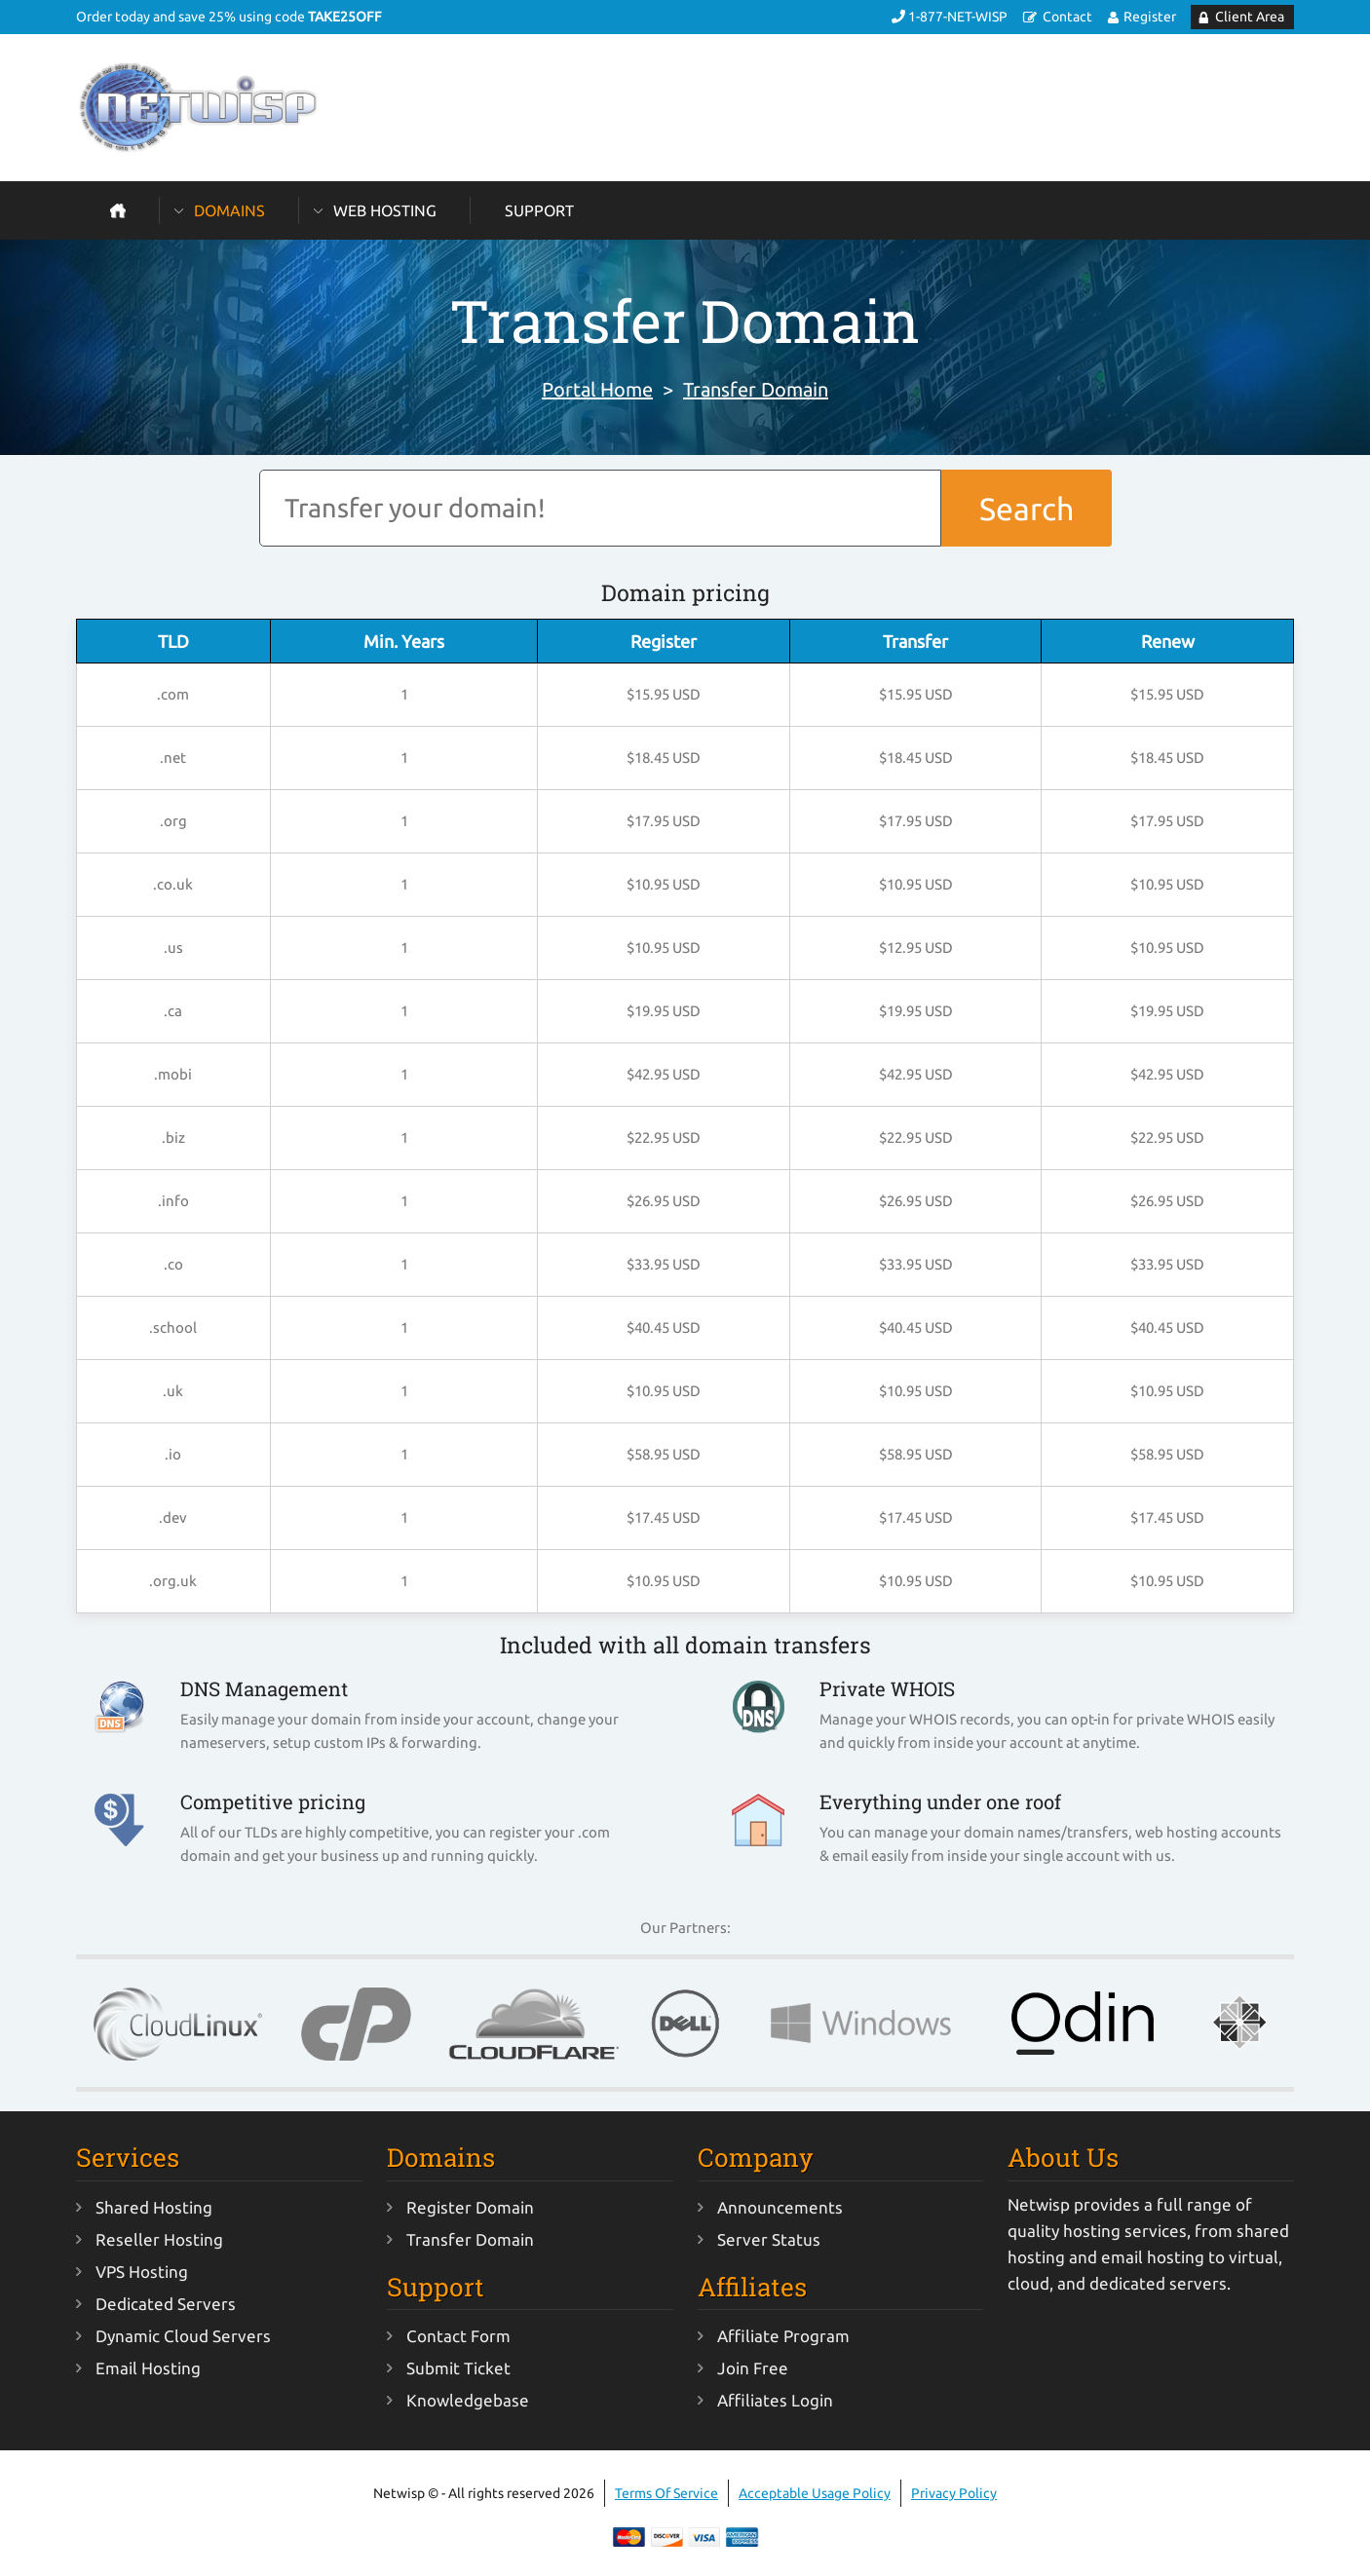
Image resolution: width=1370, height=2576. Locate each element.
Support (539, 210)
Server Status (768, 2239)
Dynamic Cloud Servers (183, 2336)
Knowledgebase (467, 2400)
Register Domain (470, 2207)
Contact (1067, 16)
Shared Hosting (153, 2207)
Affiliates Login (775, 2400)
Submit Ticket (458, 2368)
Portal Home (597, 389)
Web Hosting (385, 210)
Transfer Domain (755, 389)
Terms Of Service (666, 2493)
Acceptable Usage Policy (815, 2493)
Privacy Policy (954, 2493)
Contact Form (458, 2336)
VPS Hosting (141, 2271)
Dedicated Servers (165, 2303)
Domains (229, 210)
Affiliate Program (783, 2336)
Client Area (1249, 16)
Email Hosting (148, 2368)
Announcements (780, 2207)
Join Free (752, 2368)
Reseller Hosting (159, 2239)
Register (1149, 16)
